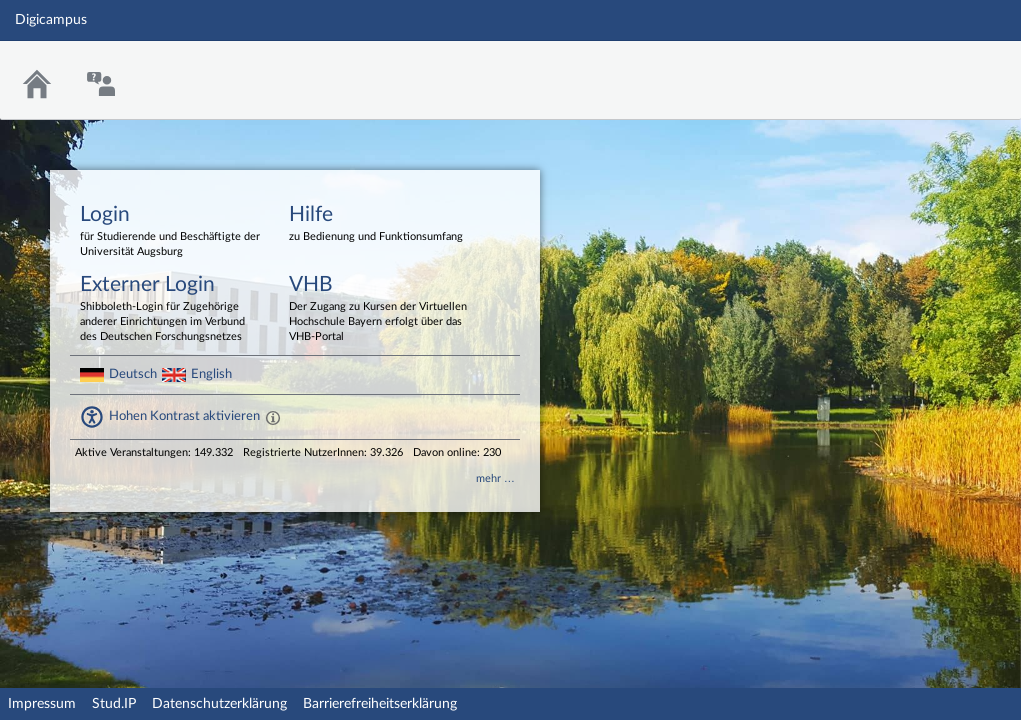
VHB (379, 309)
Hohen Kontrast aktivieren (184, 416)
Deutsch (133, 374)
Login (170, 232)
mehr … (495, 478)
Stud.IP (114, 704)
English (211, 374)
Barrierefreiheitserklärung (380, 704)
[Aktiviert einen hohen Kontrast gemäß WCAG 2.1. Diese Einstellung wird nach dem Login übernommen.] (273, 417)
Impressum (42, 704)
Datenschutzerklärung (219, 704)
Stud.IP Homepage (944, 67)
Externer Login (170, 309)
